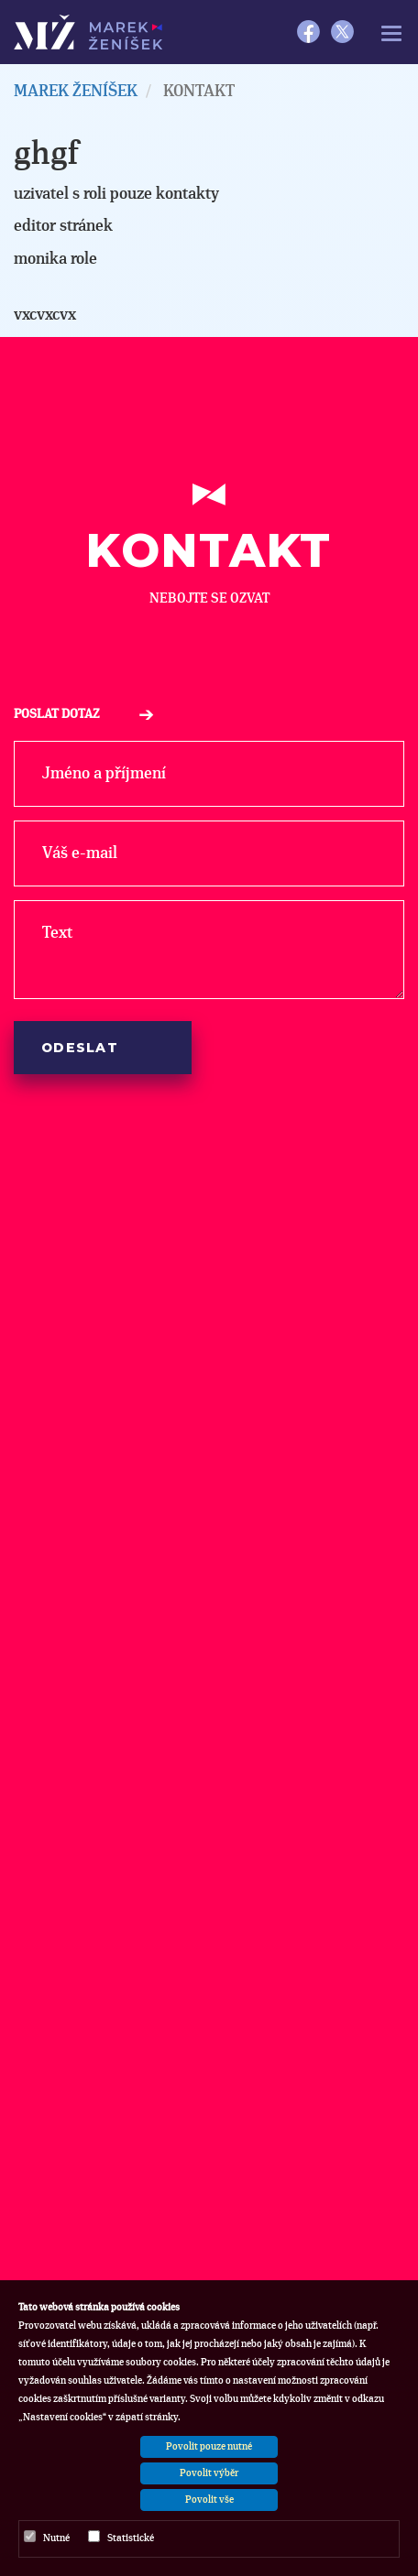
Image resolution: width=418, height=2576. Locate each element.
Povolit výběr (209, 2473)
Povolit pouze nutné (209, 2446)
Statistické (121, 2536)
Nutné (47, 2536)
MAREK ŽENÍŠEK (76, 91)
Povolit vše (209, 2499)
